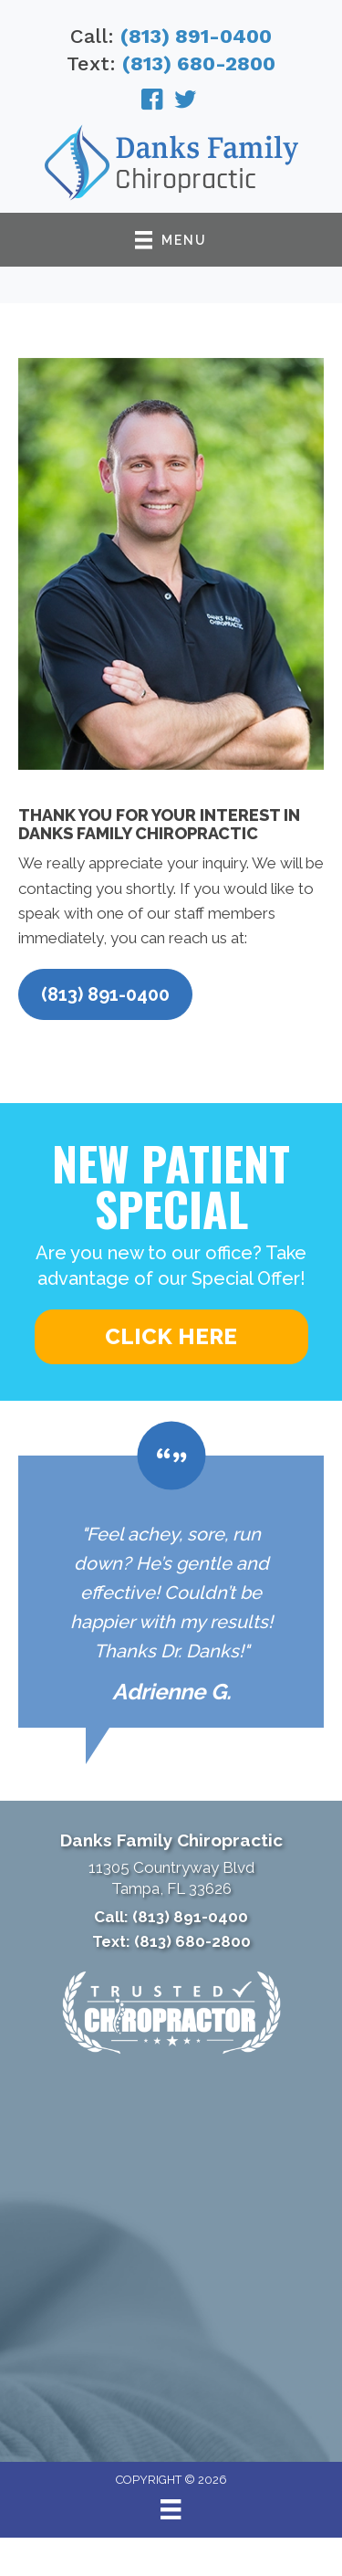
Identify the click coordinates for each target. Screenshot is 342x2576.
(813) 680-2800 (198, 63)
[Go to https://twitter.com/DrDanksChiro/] (185, 102)
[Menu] (170, 2509)
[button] (105, 994)
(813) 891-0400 (196, 36)
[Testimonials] (171, 1592)
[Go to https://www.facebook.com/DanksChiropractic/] (152, 102)
